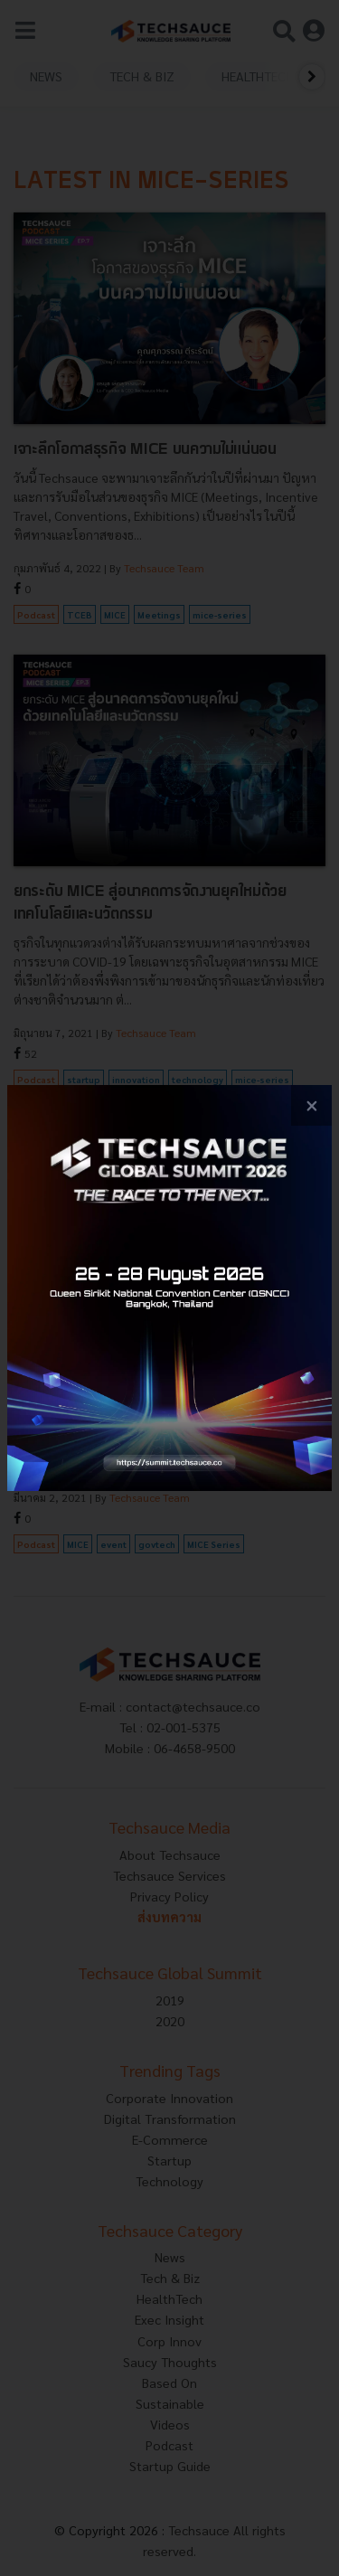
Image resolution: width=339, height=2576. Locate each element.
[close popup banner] (311, 1105)
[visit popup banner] (169, 1288)
